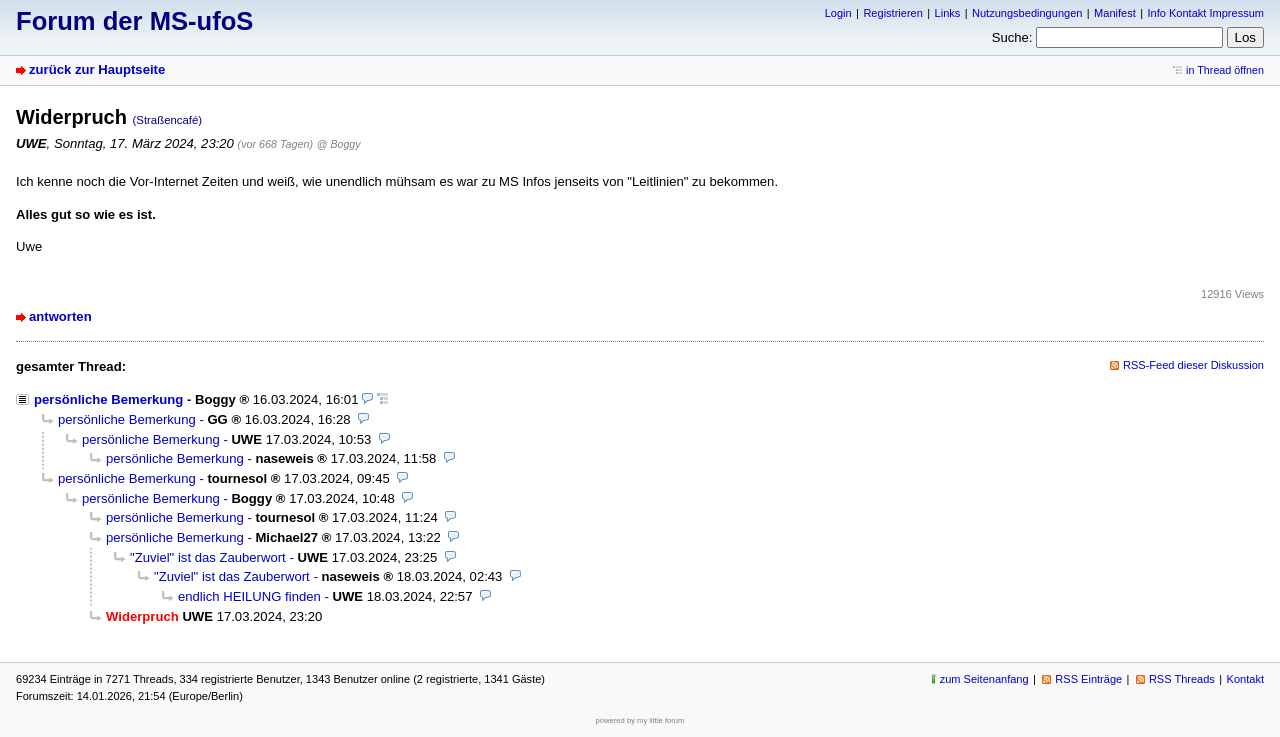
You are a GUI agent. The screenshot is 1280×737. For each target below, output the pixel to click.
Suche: (1012, 37)
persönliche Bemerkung (108, 399)
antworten (60, 316)
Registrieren (892, 13)
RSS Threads (1182, 679)
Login (838, 13)
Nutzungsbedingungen (1027, 13)
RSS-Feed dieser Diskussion (1193, 365)
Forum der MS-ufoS (134, 21)
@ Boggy (339, 144)
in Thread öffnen (1225, 70)
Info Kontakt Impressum (1206, 13)
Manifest (1115, 13)
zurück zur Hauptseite (97, 69)
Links (948, 13)
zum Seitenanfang (984, 679)
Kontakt (1245, 679)
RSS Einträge (1088, 679)
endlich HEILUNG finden (249, 596)
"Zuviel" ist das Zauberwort (208, 557)
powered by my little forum (640, 720)
